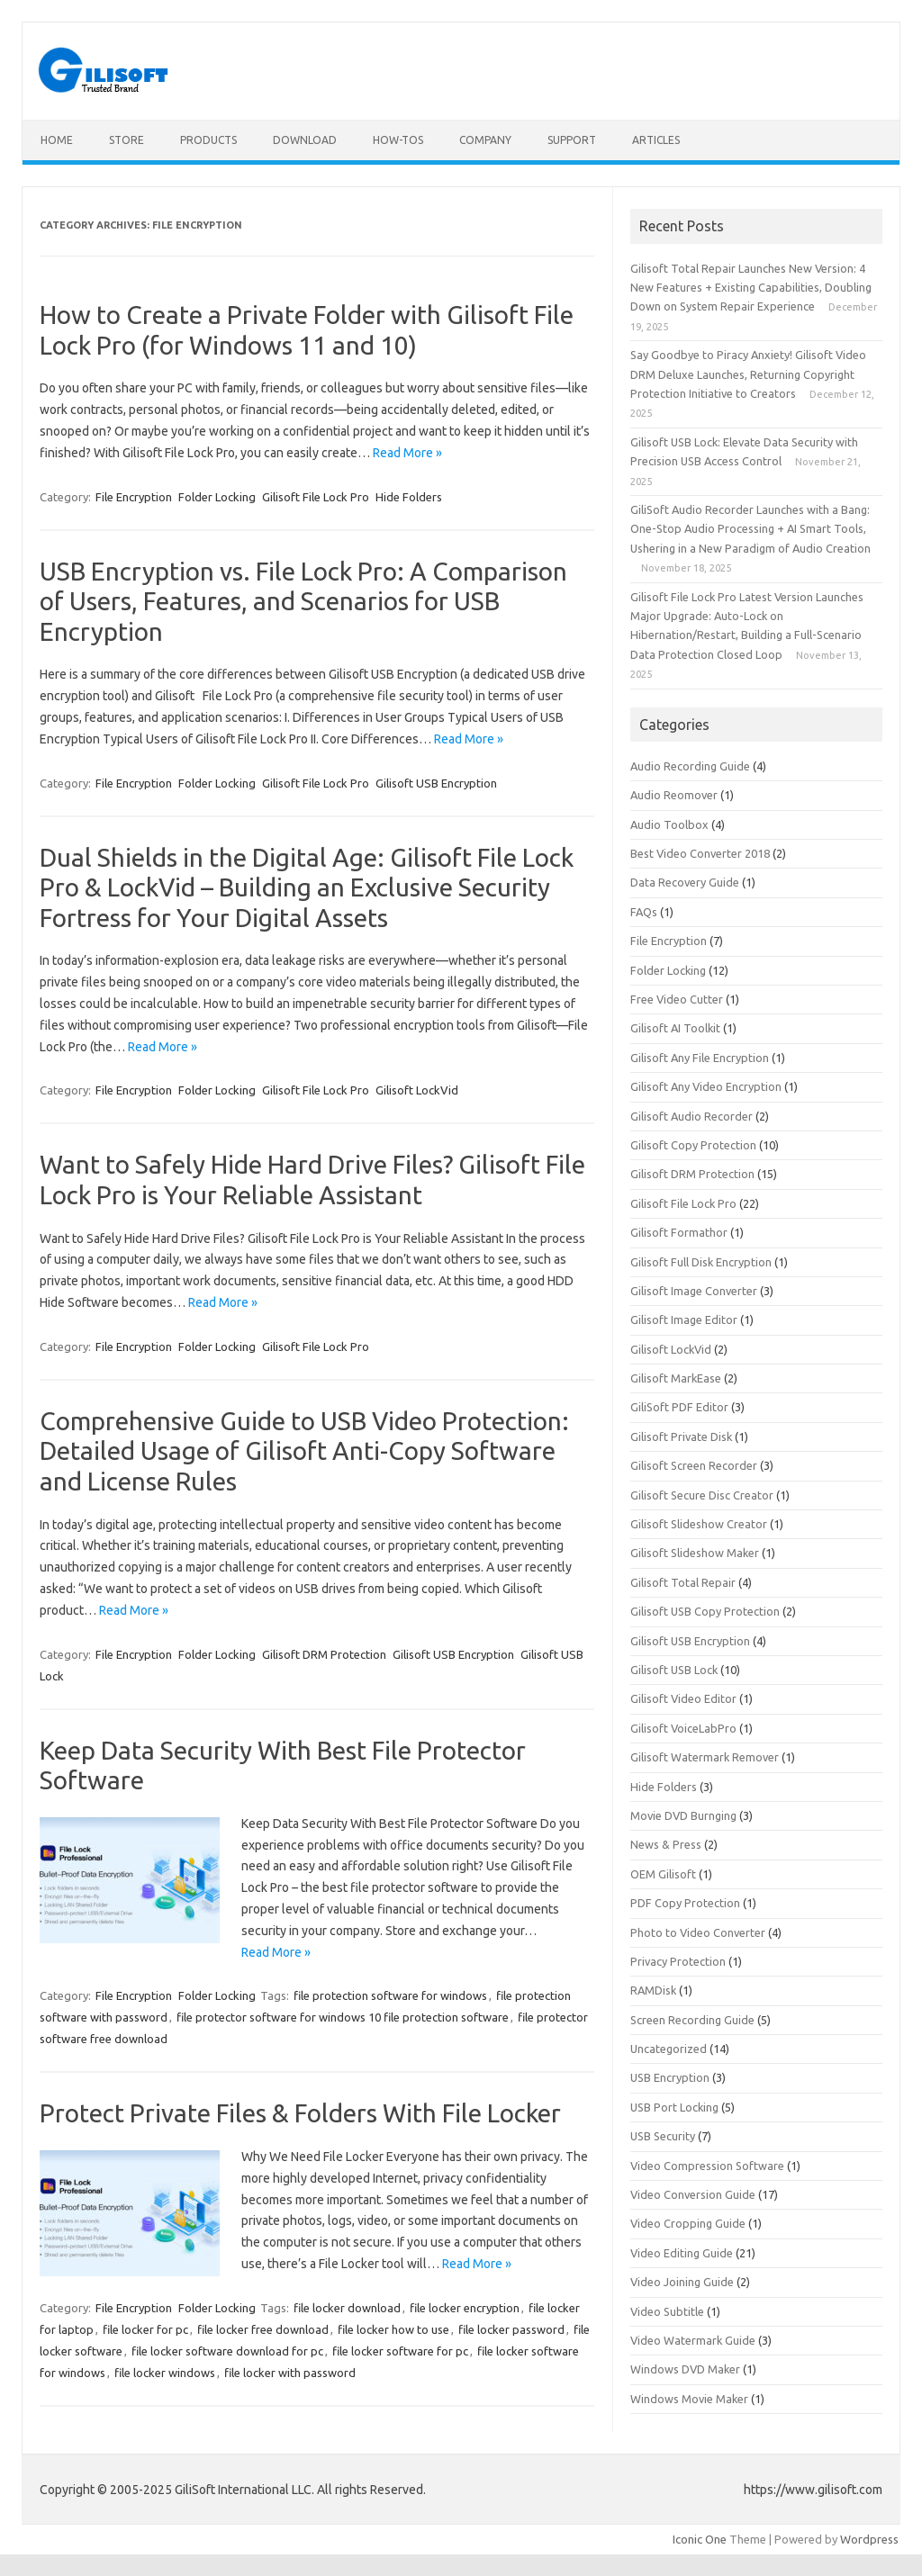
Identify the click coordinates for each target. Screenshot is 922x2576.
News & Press (665, 1844)
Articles (656, 140)
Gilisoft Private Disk (681, 1436)
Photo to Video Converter (697, 1932)
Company (485, 140)
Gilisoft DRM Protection (324, 1654)
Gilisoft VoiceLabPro (683, 1728)
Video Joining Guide (682, 2281)
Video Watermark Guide (692, 2340)
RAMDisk (653, 1990)
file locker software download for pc (227, 2351)
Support (571, 140)
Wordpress (869, 2539)
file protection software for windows (390, 1995)
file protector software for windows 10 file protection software (342, 2017)
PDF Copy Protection (685, 1902)
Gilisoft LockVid (416, 1090)
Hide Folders (408, 497)
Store (126, 140)
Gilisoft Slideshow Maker (694, 1552)
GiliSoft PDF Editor (679, 1407)
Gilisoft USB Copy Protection (705, 1611)
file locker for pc (145, 2329)
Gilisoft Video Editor (683, 1698)
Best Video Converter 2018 (700, 853)
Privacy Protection (678, 1961)
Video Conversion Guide (692, 2194)
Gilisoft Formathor (679, 1232)
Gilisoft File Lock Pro (315, 497)
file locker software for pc (400, 2351)
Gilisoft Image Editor (683, 1319)
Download (305, 140)
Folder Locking (217, 497)
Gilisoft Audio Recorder (691, 1116)
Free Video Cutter (676, 999)
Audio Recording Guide (690, 766)
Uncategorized (668, 2048)
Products (208, 140)
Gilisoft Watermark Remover (704, 1757)
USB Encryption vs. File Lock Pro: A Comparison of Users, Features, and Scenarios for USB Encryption (303, 601)
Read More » (407, 453)
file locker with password (290, 2372)
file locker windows (164, 2372)
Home (57, 140)
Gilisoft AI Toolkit (675, 1028)
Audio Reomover (674, 794)
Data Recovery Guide (684, 882)
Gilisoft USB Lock (674, 1669)
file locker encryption (465, 2307)
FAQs (643, 911)
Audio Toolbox (669, 824)
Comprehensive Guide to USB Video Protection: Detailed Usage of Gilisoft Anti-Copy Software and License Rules (304, 1451)
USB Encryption (670, 2077)
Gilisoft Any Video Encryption (706, 1086)
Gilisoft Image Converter (693, 1290)
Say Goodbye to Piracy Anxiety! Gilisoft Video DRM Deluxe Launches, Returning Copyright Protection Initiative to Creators (748, 374)
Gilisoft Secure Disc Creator (701, 1495)
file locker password (511, 2329)
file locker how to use (393, 2329)
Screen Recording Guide (692, 2019)
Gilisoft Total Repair (683, 1582)
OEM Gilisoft (663, 1874)
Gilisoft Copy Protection (693, 1145)
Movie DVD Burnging (683, 1815)
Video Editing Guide (681, 2253)
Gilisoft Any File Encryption (699, 1057)
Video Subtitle (667, 2311)
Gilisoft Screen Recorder (693, 1465)
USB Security (662, 2136)
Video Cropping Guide (688, 2223)
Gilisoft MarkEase (675, 1378)
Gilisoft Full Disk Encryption (701, 1262)
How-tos (398, 140)
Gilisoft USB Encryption (436, 783)
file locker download (347, 2307)
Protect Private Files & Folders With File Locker (300, 2113)
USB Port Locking (674, 2107)
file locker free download (263, 2329)
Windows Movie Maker (689, 2398)
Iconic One (700, 2539)
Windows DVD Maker (685, 2369)
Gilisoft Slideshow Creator (698, 1524)
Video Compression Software (707, 2165)
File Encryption (133, 497)
